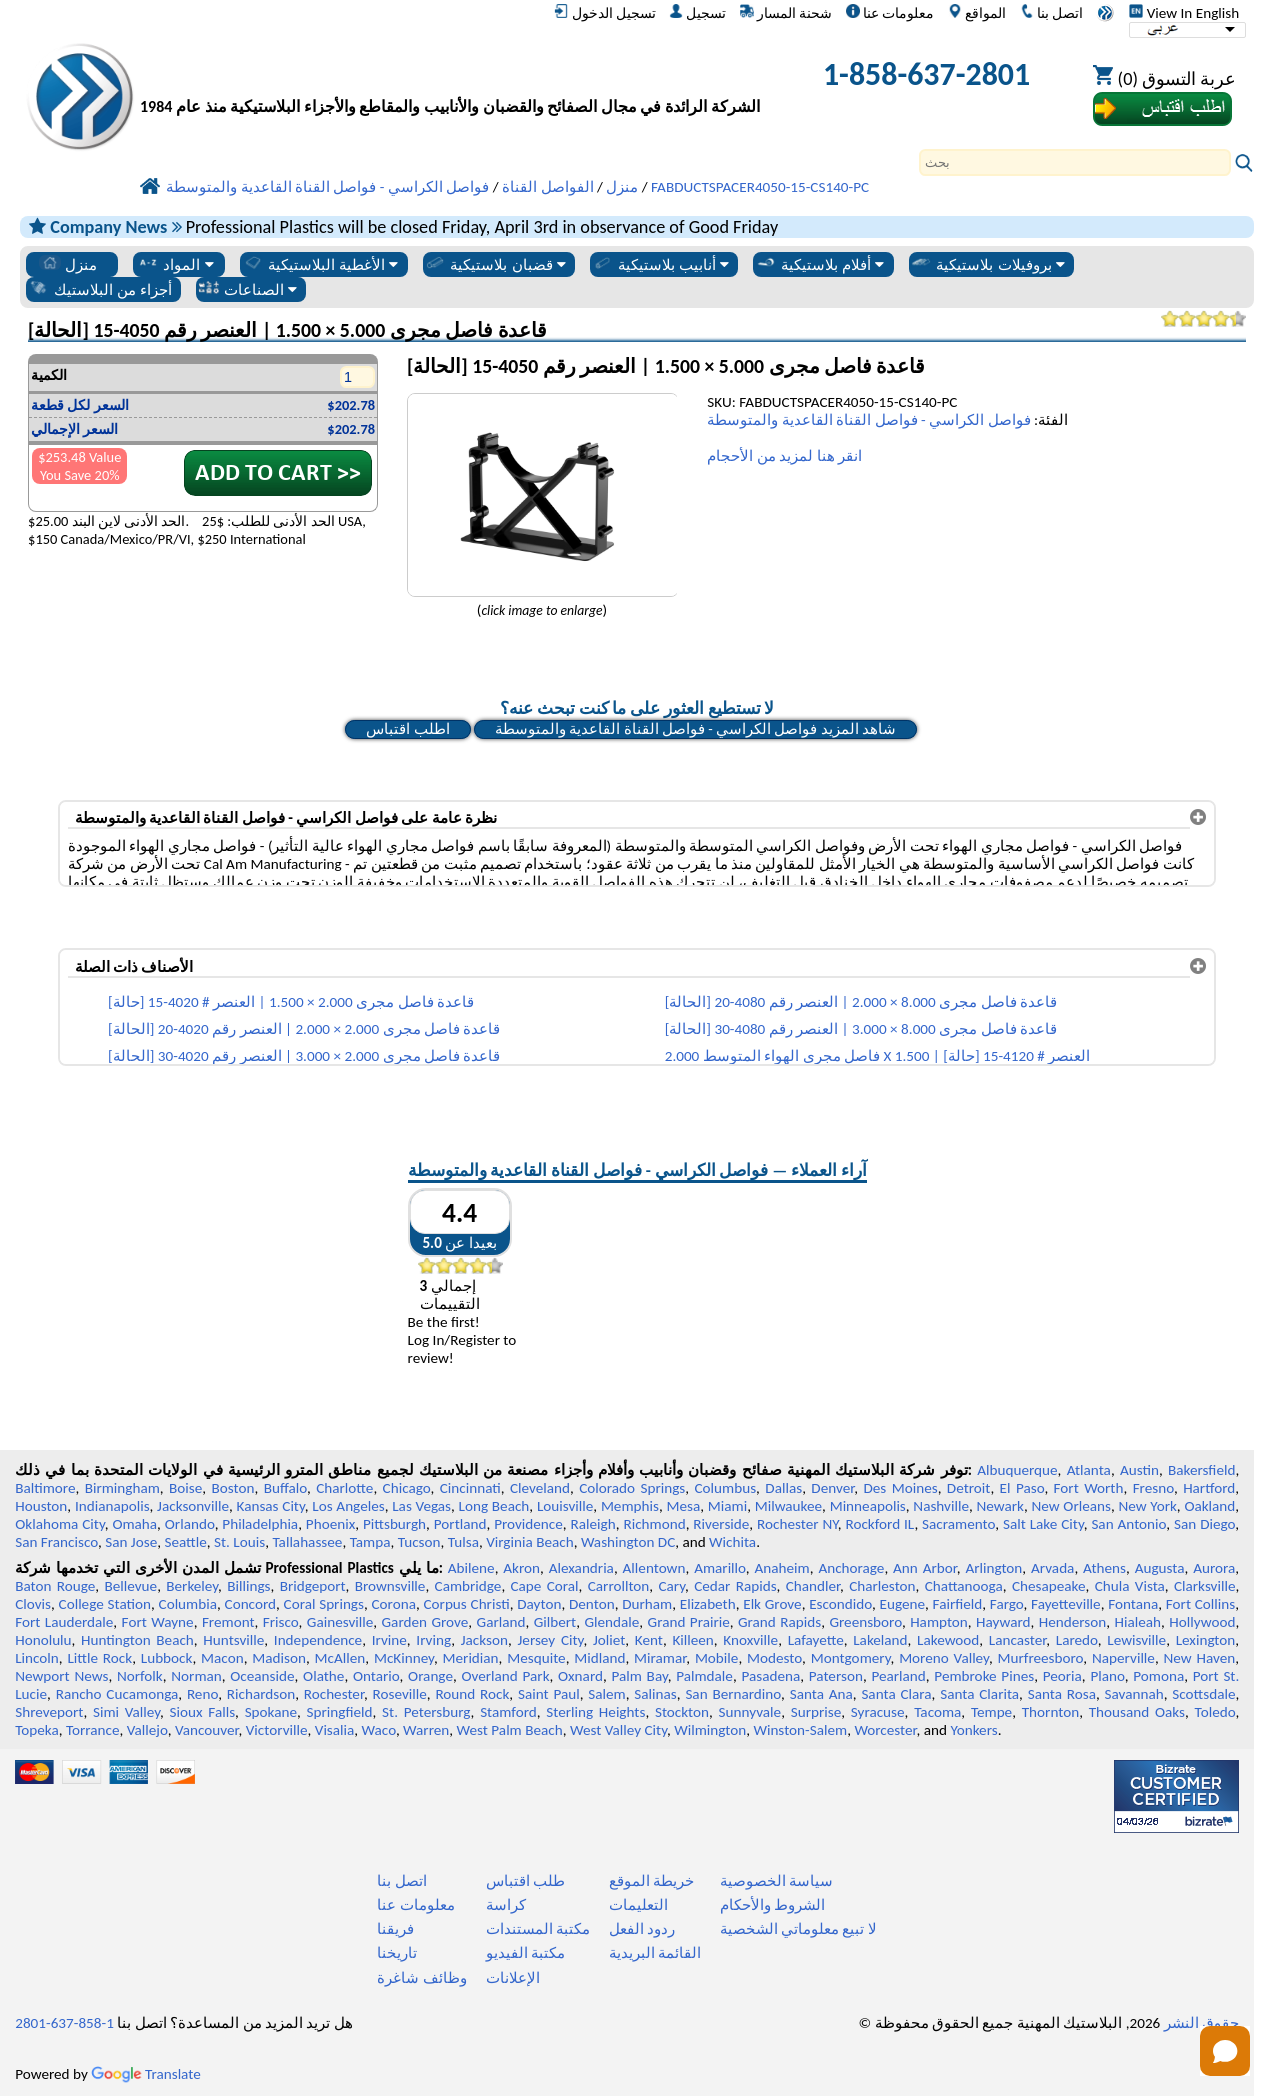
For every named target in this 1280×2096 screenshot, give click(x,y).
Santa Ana (821, 1694)
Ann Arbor (925, 1568)
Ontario (376, 1676)
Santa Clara (896, 1694)
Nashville (941, 1506)
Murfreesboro (1041, 1658)
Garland (501, 1622)
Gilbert (555, 1622)
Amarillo (720, 1568)
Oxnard (580, 1676)
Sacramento (958, 1524)
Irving (433, 1640)
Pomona (1158, 1676)
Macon (222, 1658)
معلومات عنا (890, 13)
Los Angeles (348, 1506)
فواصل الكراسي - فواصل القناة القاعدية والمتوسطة (868, 420)
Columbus (726, 1488)
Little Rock (99, 1658)
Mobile (717, 1658)
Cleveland (540, 1488)
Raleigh (593, 1524)
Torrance (93, 1730)
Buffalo (285, 1488)
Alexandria (581, 1568)
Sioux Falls (203, 1712)
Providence (528, 1524)
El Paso (1022, 1488)
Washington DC (628, 1542)
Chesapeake (1049, 1586)
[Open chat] (1225, 2051)
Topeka (37, 1730)
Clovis (33, 1604)
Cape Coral (545, 1586)
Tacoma (937, 1712)
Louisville (565, 1506)
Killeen (692, 1640)
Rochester (334, 1694)
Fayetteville (1066, 1604)
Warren (426, 1730)
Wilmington (710, 1730)
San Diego (1204, 1524)
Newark (1000, 1506)
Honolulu (43, 1640)
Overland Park (505, 1676)
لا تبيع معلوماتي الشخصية (798, 1929)
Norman (196, 1676)
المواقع (977, 13)
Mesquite (536, 1658)
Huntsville (233, 1640)
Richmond (654, 1524)
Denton (592, 1604)
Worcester (885, 1730)
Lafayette (816, 1640)
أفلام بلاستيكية (820, 264)
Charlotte (344, 1488)
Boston (233, 1488)
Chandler (813, 1586)
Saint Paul (549, 1694)
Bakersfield (1201, 1470)
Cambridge (468, 1586)
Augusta (1160, 1568)
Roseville (400, 1694)
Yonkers (973, 1730)
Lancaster (1017, 1640)
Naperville (1123, 1658)
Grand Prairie (689, 1622)
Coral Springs (324, 1604)
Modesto (774, 1658)
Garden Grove (425, 1622)
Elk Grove (772, 1604)
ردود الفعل (642, 1929)
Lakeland (880, 1640)
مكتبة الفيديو (525, 1953)
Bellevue (130, 1586)
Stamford (508, 1712)
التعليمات (638, 1905)
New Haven (1200, 1658)
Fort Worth (1089, 1488)
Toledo (1215, 1712)
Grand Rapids (779, 1622)
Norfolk (140, 1676)
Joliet (609, 1640)
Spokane (271, 1712)
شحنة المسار (786, 13)
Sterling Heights (595, 1712)
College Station (105, 1604)
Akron (521, 1568)
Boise (185, 1488)
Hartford (1209, 1488)
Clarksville (1205, 1586)
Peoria (1062, 1676)
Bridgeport (313, 1586)
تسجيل (697, 13)
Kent (649, 1640)
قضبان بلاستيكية (495, 264)
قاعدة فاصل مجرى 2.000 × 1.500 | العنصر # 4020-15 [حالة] (291, 1002)
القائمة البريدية (655, 1953)
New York (1147, 1506)
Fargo (1007, 1604)
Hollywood (1202, 1622)
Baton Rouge (55, 1586)
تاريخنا (397, 1953)
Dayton (539, 1604)
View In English (1184, 13)
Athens (1104, 1568)
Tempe (991, 1712)
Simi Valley (126, 1712)
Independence (318, 1640)
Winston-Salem (800, 1730)
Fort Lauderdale (64, 1622)
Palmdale (704, 1676)
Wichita (732, 1542)
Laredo (1077, 1640)
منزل (68, 264)
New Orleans (1070, 1506)
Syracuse (878, 1712)
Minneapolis (868, 1506)
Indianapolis (112, 1506)
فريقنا (395, 1929)
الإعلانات (513, 1978)
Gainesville (340, 1622)
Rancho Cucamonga (117, 1694)
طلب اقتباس (525, 1881)
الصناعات (247, 289)
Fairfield (958, 1604)
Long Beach (494, 1506)
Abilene (471, 1568)
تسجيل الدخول (604, 13)
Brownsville (390, 1586)
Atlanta (1089, 1470)
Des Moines (900, 1488)
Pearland (898, 1676)
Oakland (1209, 1506)
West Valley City (618, 1730)
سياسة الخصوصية (776, 1881)
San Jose (131, 1542)
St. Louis (239, 1542)
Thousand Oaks (1137, 1712)
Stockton (682, 1712)
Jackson (484, 1640)
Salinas (655, 1694)
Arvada (1052, 1568)
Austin (1139, 1470)
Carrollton (619, 1586)
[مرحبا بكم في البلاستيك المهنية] (450, 79)
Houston (41, 1506)
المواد (175, 264)
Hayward (1003, 1622)
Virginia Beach (530, 1542)
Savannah (1134, 1694)
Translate (146, 2074)
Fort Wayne (158, 1622)
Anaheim (782, 1568)
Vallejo (147, 1730)
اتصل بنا (1051, 13)
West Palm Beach (510, 1730)
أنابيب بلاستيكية (661, 264)
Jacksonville (193, 1506)
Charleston (882, 1586)
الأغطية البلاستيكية (320, 264)
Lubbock (167, 1658)
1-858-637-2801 (926, 74)
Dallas (783, 1488)
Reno (202, 1694)
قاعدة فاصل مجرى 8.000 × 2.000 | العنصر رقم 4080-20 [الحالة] (861, 1002)
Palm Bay (639, 1676)
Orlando (190, 1524)
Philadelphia (260, 1524)
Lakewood (948, 1640)
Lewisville (1136, 1640)
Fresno (1153, 1488)
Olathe (323, 1676)
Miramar (660, 1658)
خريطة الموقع (651, 1881)
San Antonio (1128, 1524)
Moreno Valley (944, 1658)
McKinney (404, 1658)
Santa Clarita (979, 1694)
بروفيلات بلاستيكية (987, 264)
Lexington (1206, 1640)
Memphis (630, 1506)
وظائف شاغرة (421, 1978)
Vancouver (207, 1730)
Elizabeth (708, 1604)
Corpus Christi (466, 1604)
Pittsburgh (394, 1524)
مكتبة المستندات (538, 1929)
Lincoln (37, 1658)
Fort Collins (1200, 1604)
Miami (727, 1506)
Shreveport (49, 1712)
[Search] (1075, 162)
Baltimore (45, 1488)
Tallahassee (307, 1542)
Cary (671, 1586)
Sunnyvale (750, 1712)
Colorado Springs (632, 1488)
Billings (248, 1586)
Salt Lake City (1043, 1524)
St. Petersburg (426, 1712)
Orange (430, 1676)
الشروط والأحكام (772, 1905)
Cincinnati (470, 1488)
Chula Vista (1130, 1586)
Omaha (134, 1524)
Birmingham (122, 1488)
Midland (599, 1658)
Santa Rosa (1062, 1694)
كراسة (506, 1905)
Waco (379, 1730)
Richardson (261, 1694)
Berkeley (192, 1586)
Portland (460, 1524)
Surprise (816, 1712)
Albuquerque (1017, 1470)
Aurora (1214, 1568)
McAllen (340, 1658)
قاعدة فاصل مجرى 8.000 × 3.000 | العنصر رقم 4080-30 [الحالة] (861, 1029)
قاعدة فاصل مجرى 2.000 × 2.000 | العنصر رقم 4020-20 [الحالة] (304, 1029)
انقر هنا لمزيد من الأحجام (784, 456)
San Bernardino (733, 1694)
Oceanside (262, 1676)
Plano (1107, 1676)
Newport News (61, 1676)
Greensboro (865, 1622)
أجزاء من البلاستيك (100, 289)
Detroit (969, 1488)
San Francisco (56, 1542)
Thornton (1050, 1712)
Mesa (683, 1506)
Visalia (335, 1730)
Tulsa (463, 1542)
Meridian (471, 1658)
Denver (832, 1488)
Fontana (1133, 1604)
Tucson (419, 1542)
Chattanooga (964, 1586)
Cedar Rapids (735, 1586)
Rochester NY (797, 1524)
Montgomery (851, 1658)
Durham (647, 1604)
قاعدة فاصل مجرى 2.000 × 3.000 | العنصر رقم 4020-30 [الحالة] (304, 1056)
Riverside (721, 1524)
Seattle (185, 1542)
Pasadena (770, 1676)
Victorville (277, 1730)
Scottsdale (1203, 1694)
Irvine (389, 1640)
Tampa (370, 1542)
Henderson (1073, 1622)
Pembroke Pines (984, 1676)
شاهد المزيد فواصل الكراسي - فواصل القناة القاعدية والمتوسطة (695, 729)
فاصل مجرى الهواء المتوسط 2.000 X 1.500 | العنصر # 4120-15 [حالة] (878, 1056)
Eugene (903, 1604)
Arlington (993, 1568)
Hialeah (1138, 1622)
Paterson (836, 1676)
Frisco (281, 1622)
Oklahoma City (60, 1524)
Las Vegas (421, 1506)
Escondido (840, 1604)
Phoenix (330, 1524)
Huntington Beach (137, 1640)
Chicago (407, 1488)
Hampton (939, 1622)
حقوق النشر (1201, 2023)
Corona (394, 1604)
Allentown (654, 1568)
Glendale (611, 1622)
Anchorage (851, 1568)
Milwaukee (788, 1506)
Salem (606, 1694)
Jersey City (550, 1640)
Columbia (188, 1604)
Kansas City (271, 1506)
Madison (279, 1658)
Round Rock (472, 1694)
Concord (250, 1604)
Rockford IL (879, 1524)
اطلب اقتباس (407, 729)
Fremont (228, 1622)
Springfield (340, 1712)
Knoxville (750, 1640)
